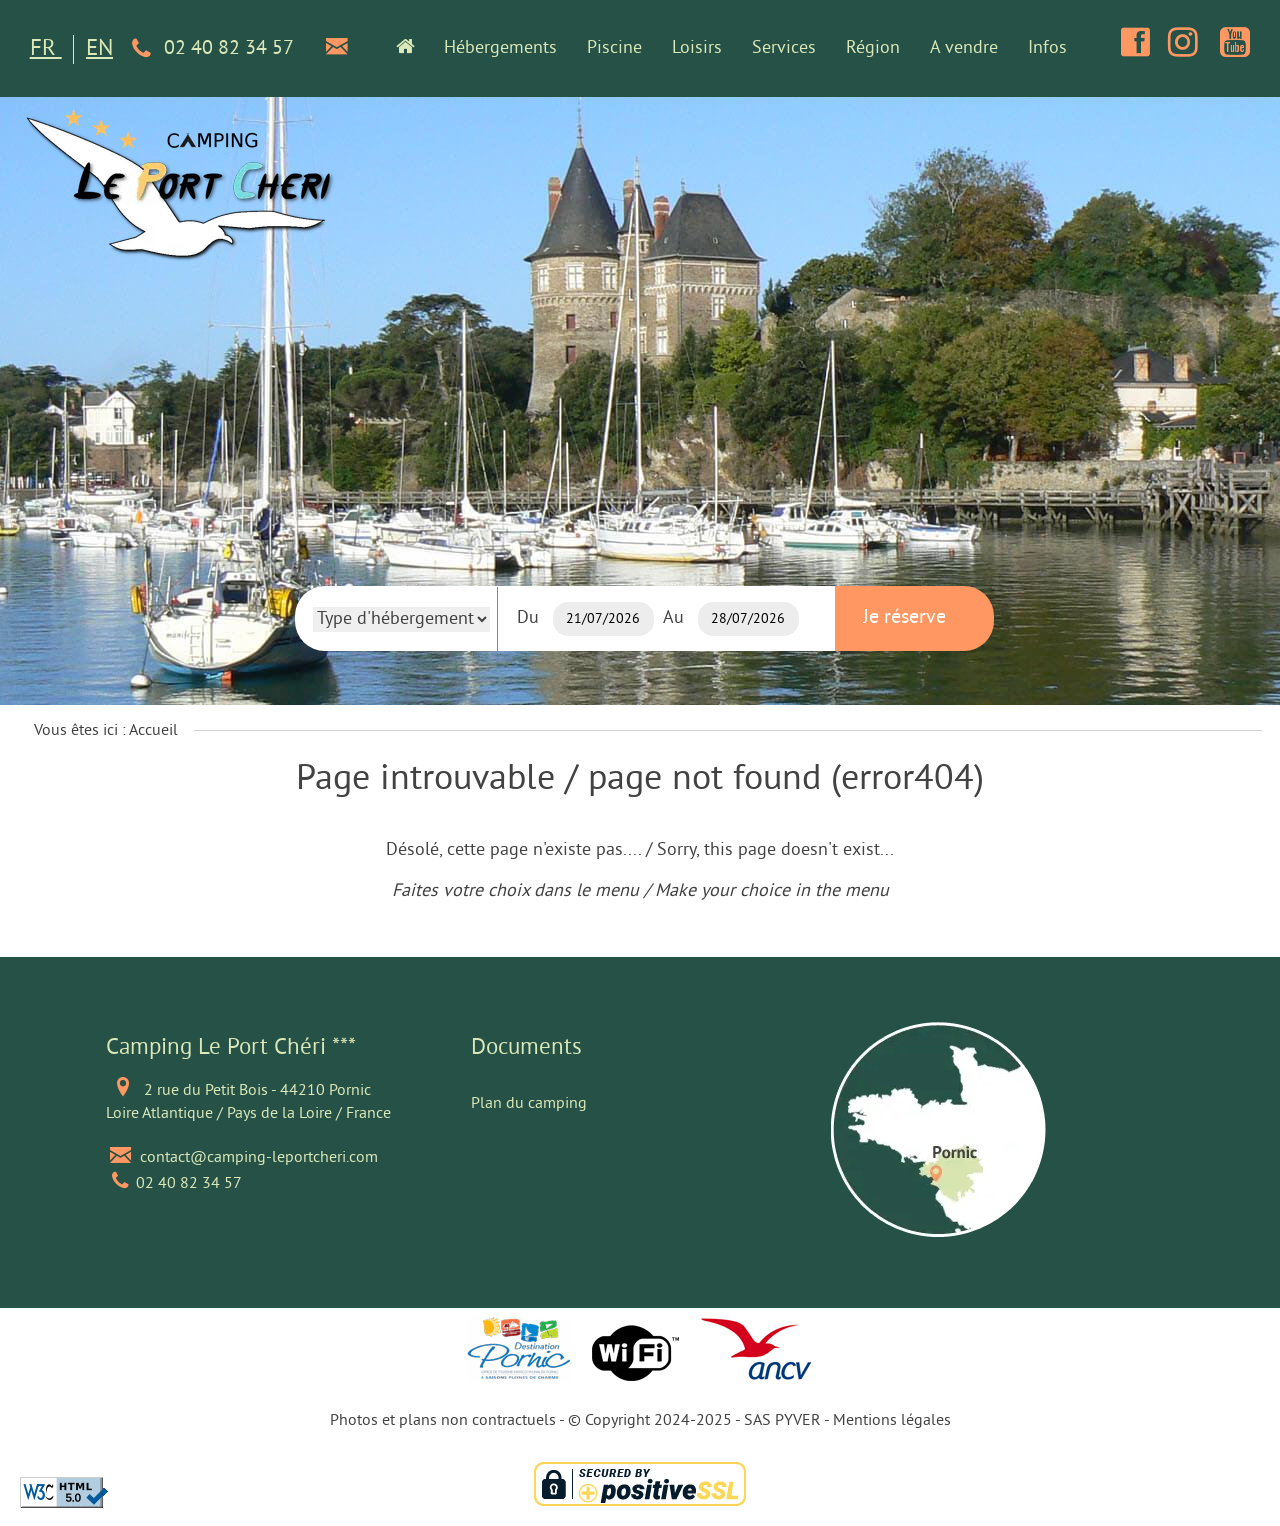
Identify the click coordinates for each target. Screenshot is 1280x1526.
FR (46, 49)
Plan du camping (529, 1104)
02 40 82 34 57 (209, 49)
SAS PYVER (782, 1421)
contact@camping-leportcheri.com (259, 1158)
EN (99, 49)
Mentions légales (892, 1421)
